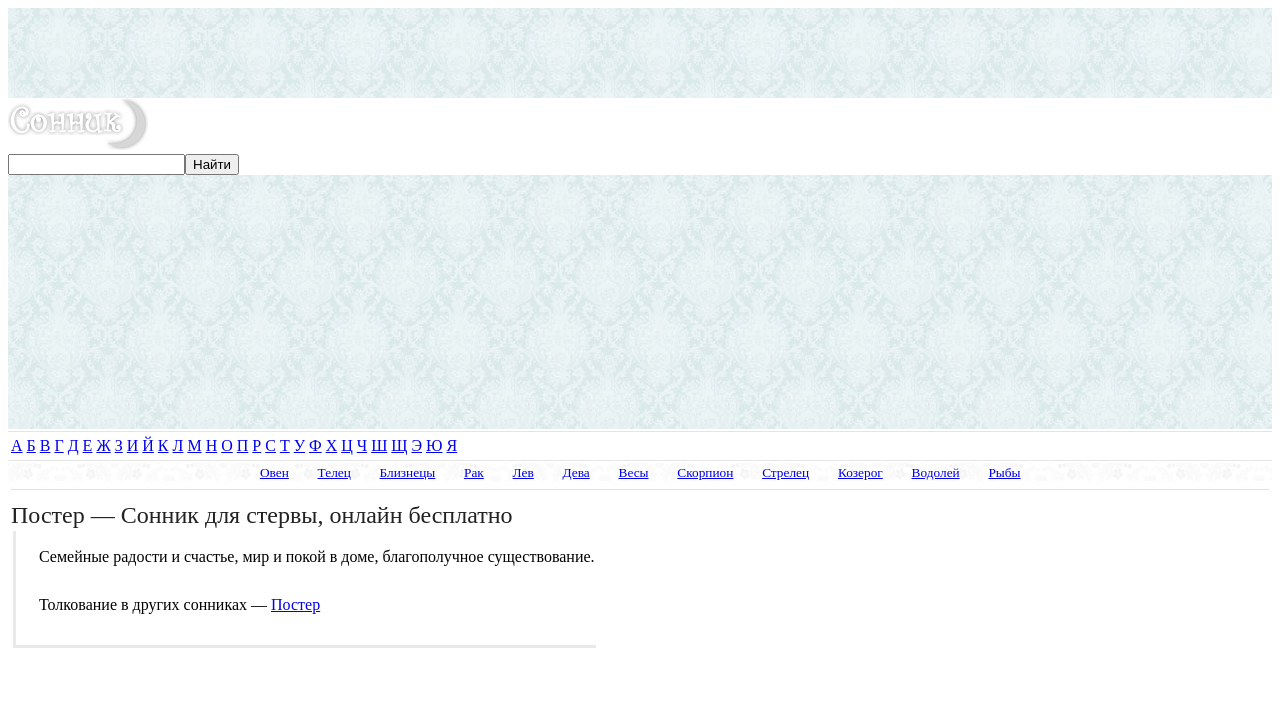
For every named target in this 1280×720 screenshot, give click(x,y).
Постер (295, 604)
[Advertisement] (640, 53)
